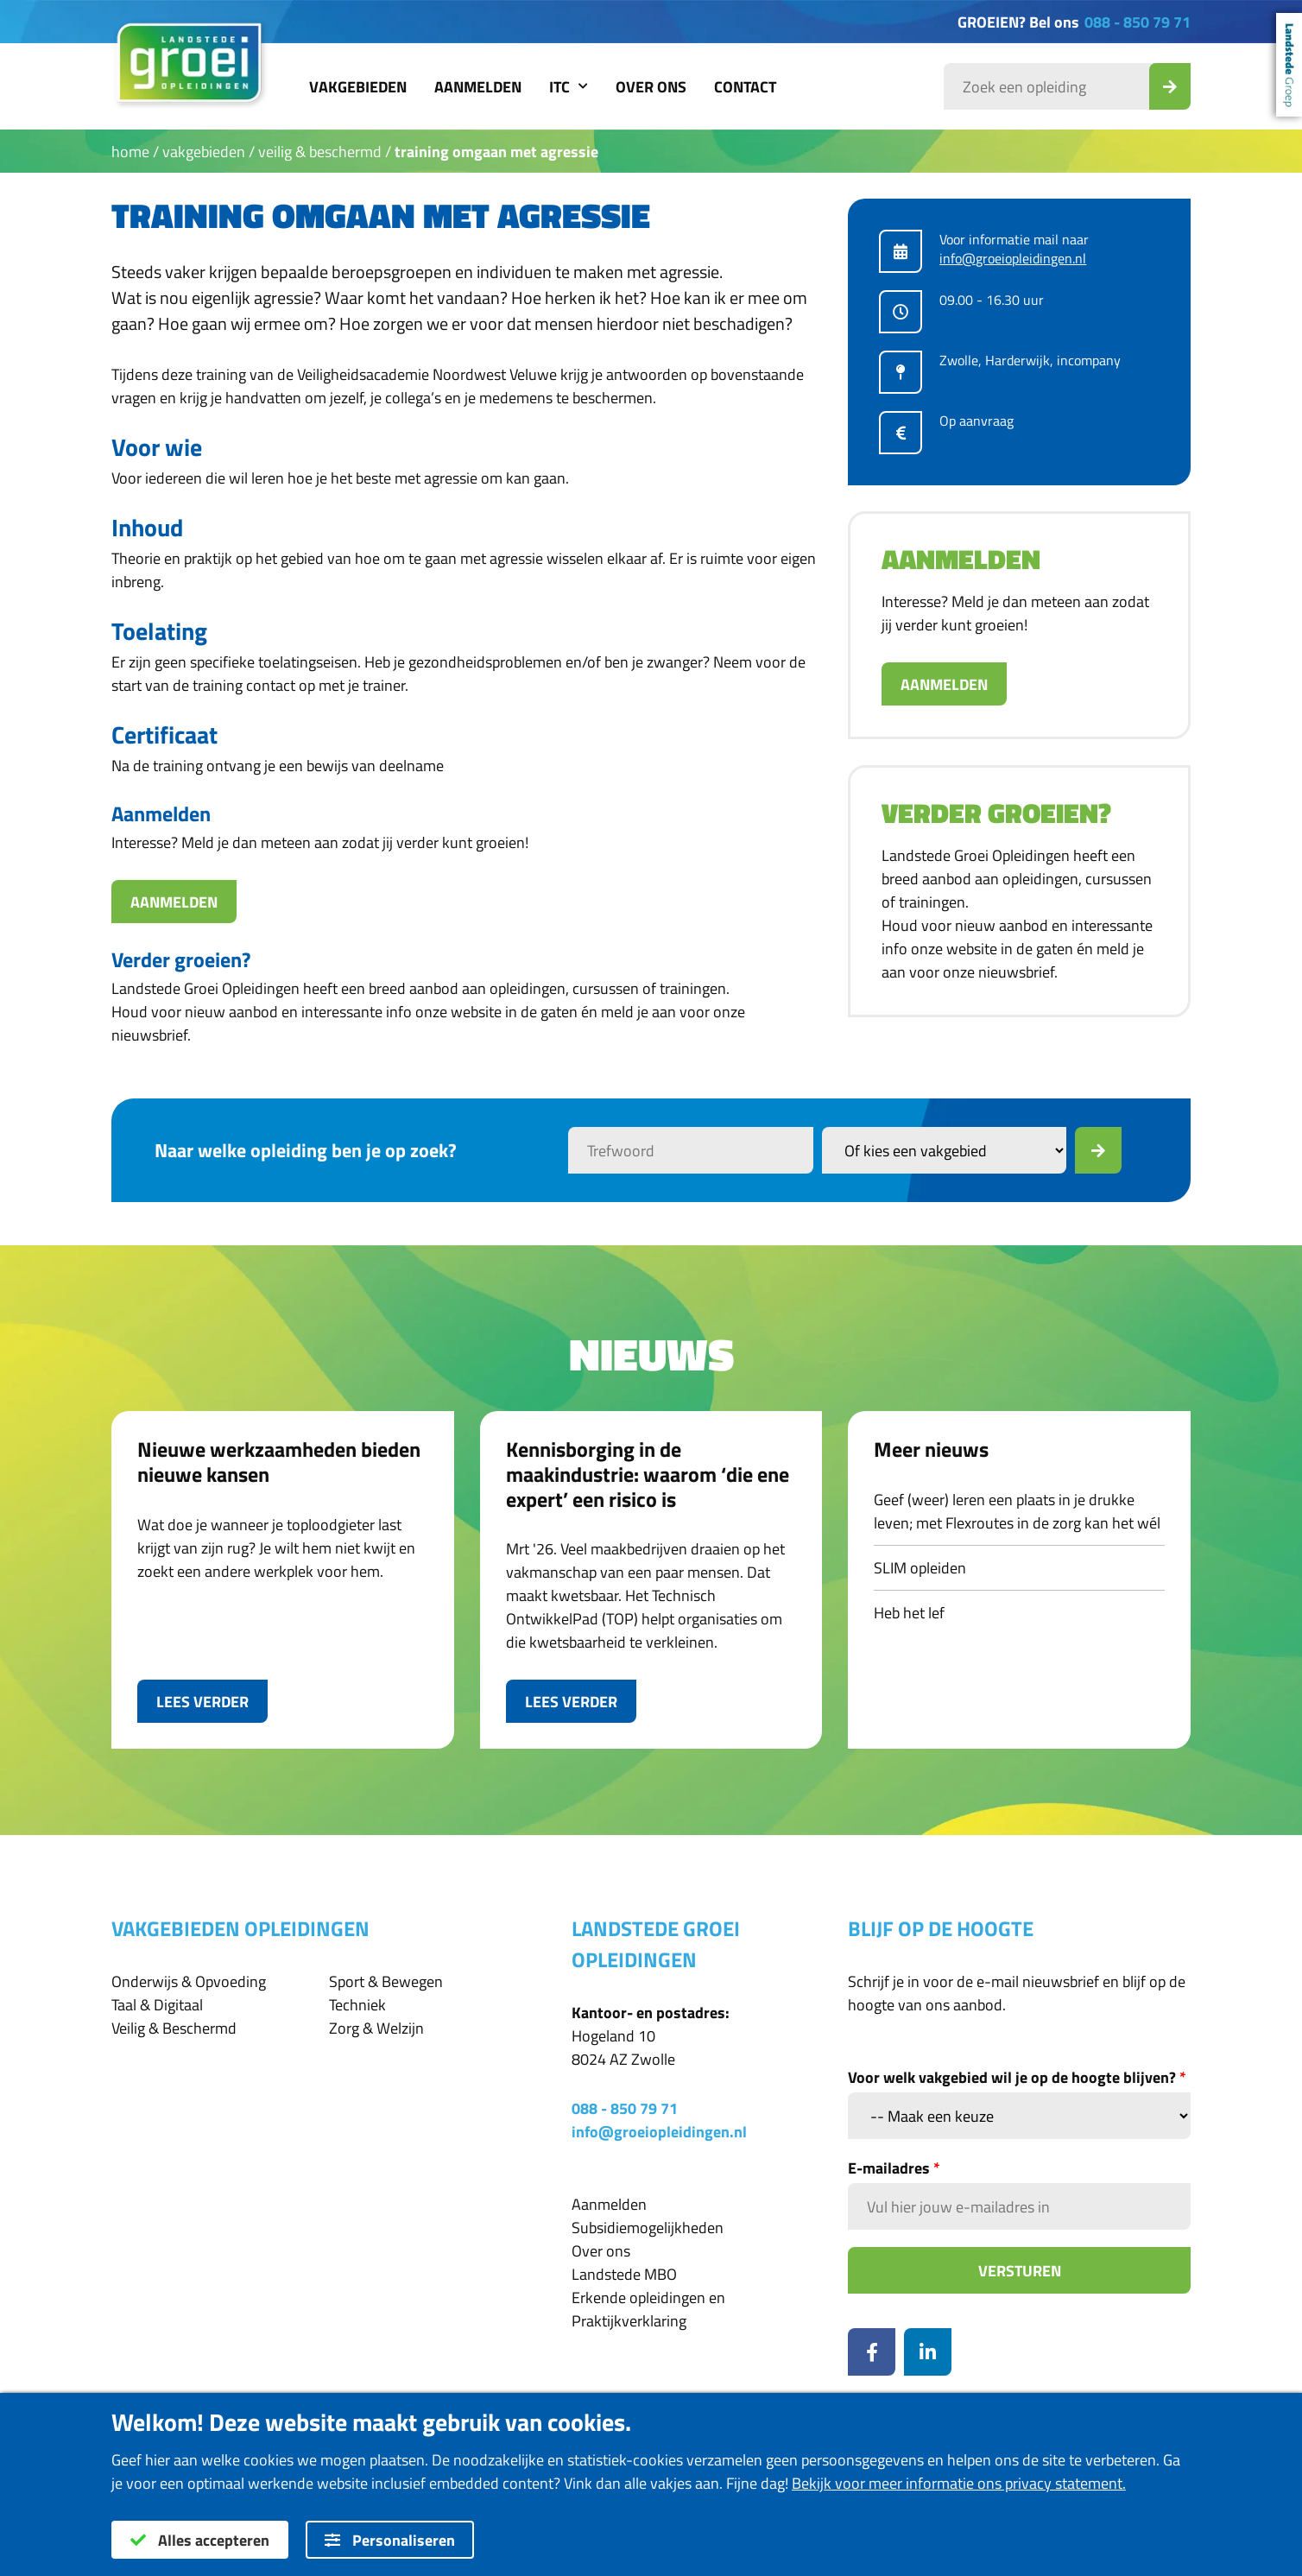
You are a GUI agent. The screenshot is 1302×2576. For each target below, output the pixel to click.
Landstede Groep (1289, 65)
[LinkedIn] (927, 2352)
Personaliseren (390, 2540)
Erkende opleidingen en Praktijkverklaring (648, 2309)
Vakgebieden (358, 86)
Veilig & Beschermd (320, 151)
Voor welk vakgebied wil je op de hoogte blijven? (1017, 2077)
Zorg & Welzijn (376, 2028)
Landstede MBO (624, 2274)
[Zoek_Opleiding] (1170, 86)
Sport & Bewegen (386, 1981)
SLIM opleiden (920, 1567)
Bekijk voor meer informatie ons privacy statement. (959, 2483)
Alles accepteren (199, 2540)
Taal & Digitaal (157, 2004)
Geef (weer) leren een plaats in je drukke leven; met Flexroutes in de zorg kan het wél (1017, 1511)
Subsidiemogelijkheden (648, 2227)
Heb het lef (909, 1612)
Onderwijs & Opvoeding (188, 1981)
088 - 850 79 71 (1137, 22)
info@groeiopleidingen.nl (1012, 258)
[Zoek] (1098, 1150)
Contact (745, 86)
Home (130, 151)
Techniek (357, 2004)
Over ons (651, 86)
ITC (568, 86)
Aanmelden (477, 86)
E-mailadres (894, 2168)
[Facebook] (871, 2352)
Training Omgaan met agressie (496, 151)
